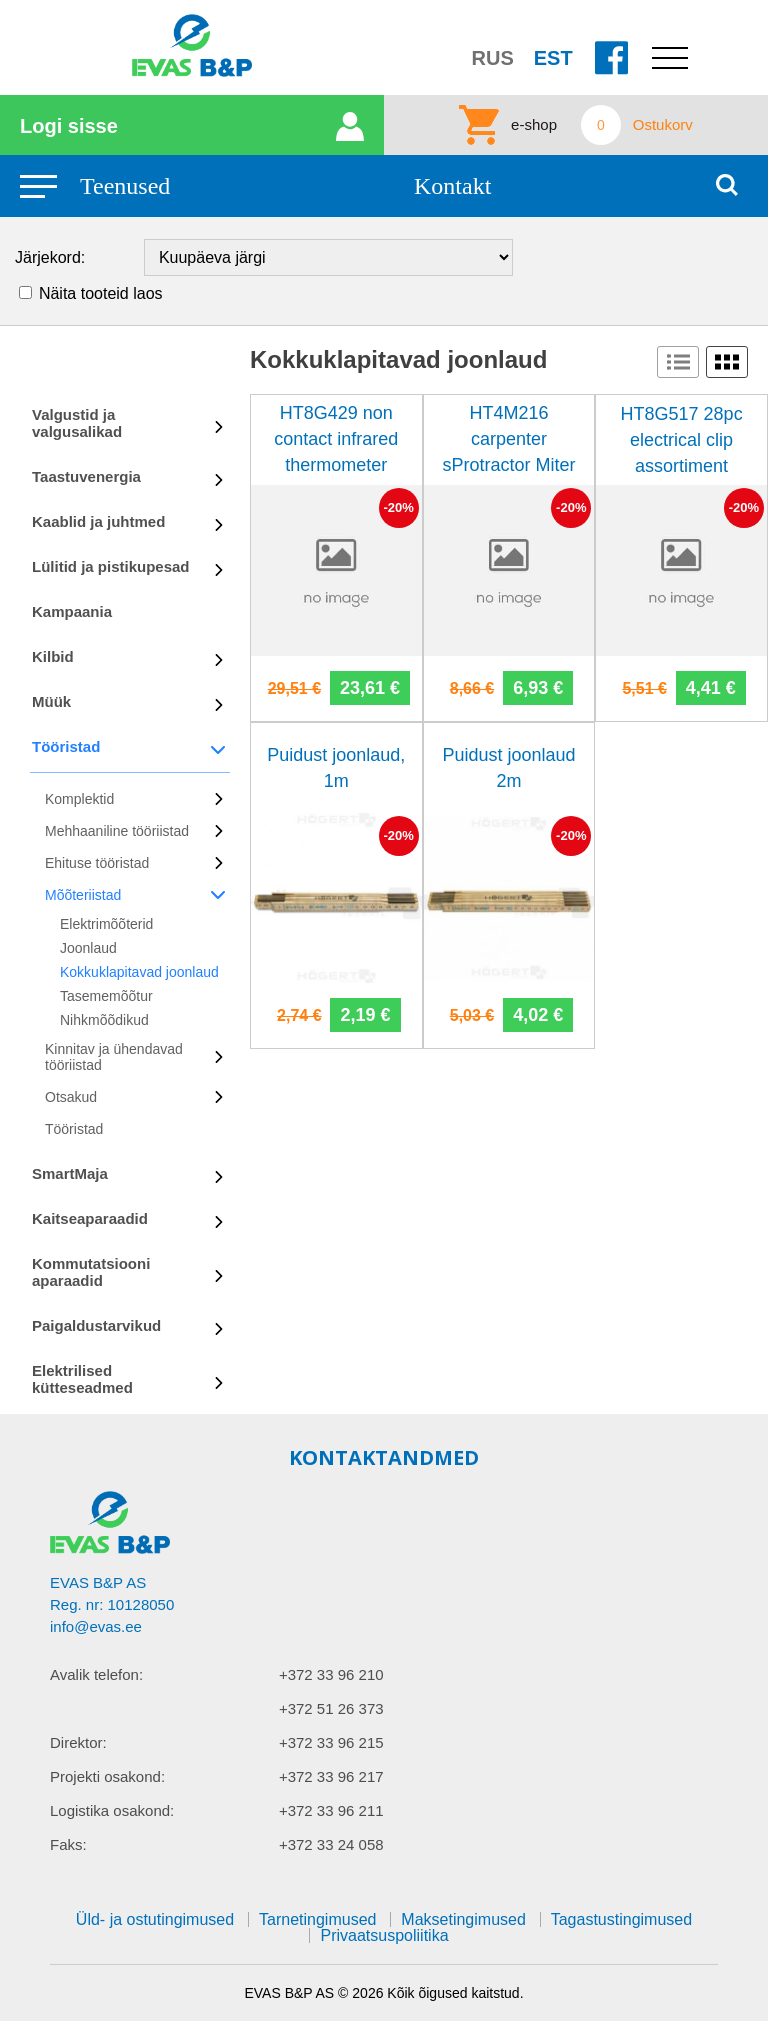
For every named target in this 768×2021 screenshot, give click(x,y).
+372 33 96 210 (331, 1674)
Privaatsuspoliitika (384, 1935)
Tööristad (66, 746)
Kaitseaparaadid (90, 1218)
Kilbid (53, 656)
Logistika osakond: (112, 1810)
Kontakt (452, 186)
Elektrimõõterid (106, 924)
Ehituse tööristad (97, 863)
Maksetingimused (463, 1919)
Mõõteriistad (83, 895)
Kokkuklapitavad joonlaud (139, 972)
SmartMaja (70, 1173)
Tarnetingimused (317, 1919)
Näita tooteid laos (101, 293)
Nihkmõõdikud (104, 1020)
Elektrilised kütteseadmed (82, 1379)
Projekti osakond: (107, 1776)
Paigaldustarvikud (96, 1325)
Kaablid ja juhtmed (98, 521)
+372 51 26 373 (331, 1708)
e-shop (534, 125)
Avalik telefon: (96, 1674)
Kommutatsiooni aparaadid (91, 1272)
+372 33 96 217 (331, 1776)
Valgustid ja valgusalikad (77, 423)
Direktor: (78, 1742)
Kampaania (72, 611)
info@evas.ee (96, 1626)
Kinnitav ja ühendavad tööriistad (114, 1057)
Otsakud (71, 1097)
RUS (493, 58)
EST (553, 58)
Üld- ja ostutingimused (155, 1919)
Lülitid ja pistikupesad (111, 566)
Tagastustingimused (621, 1919)
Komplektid (79, 799)
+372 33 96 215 (331, 1742)
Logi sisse (69, 126)
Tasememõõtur (106, 996)
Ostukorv (663, 125)
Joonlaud (88, 948)
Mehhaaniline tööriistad (117, 831)
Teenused (125, 186)
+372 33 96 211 (331, 1810)
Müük (51, 701)
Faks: (68, 1844)
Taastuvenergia (86, 476)
